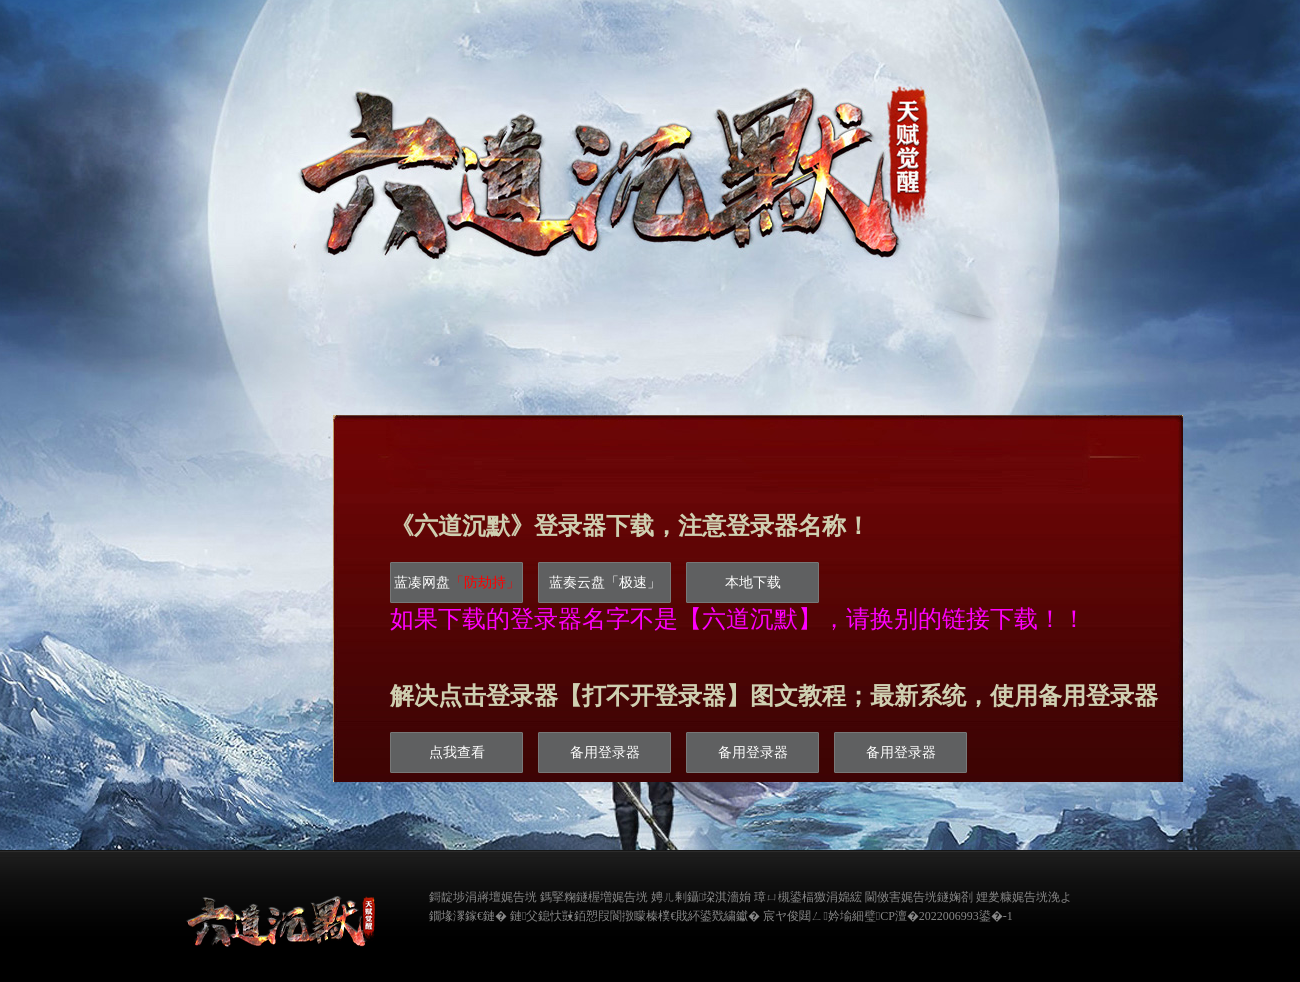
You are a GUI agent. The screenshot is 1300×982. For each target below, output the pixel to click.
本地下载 (753, 582)
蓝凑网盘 (457, 582)
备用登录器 (605, 752)
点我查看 (457, 752)
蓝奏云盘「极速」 (605, 582)
